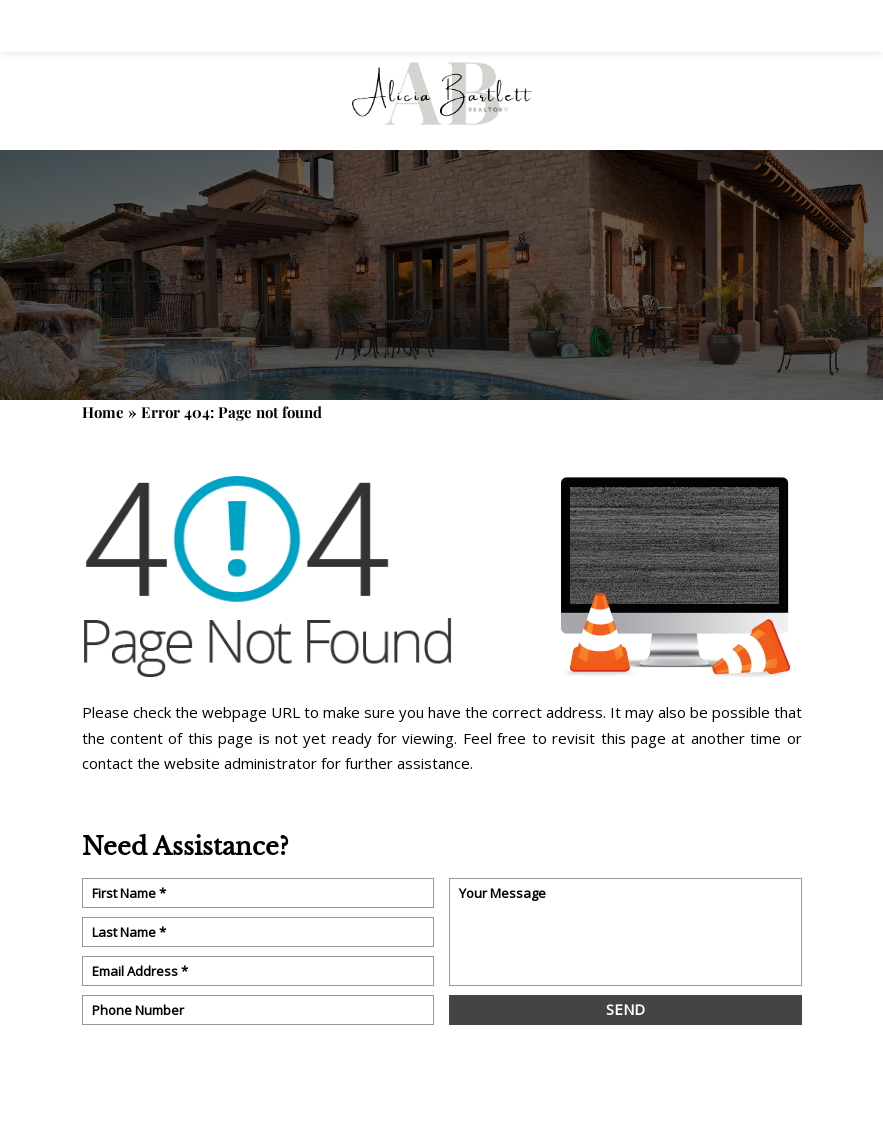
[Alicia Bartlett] (442, 101)
